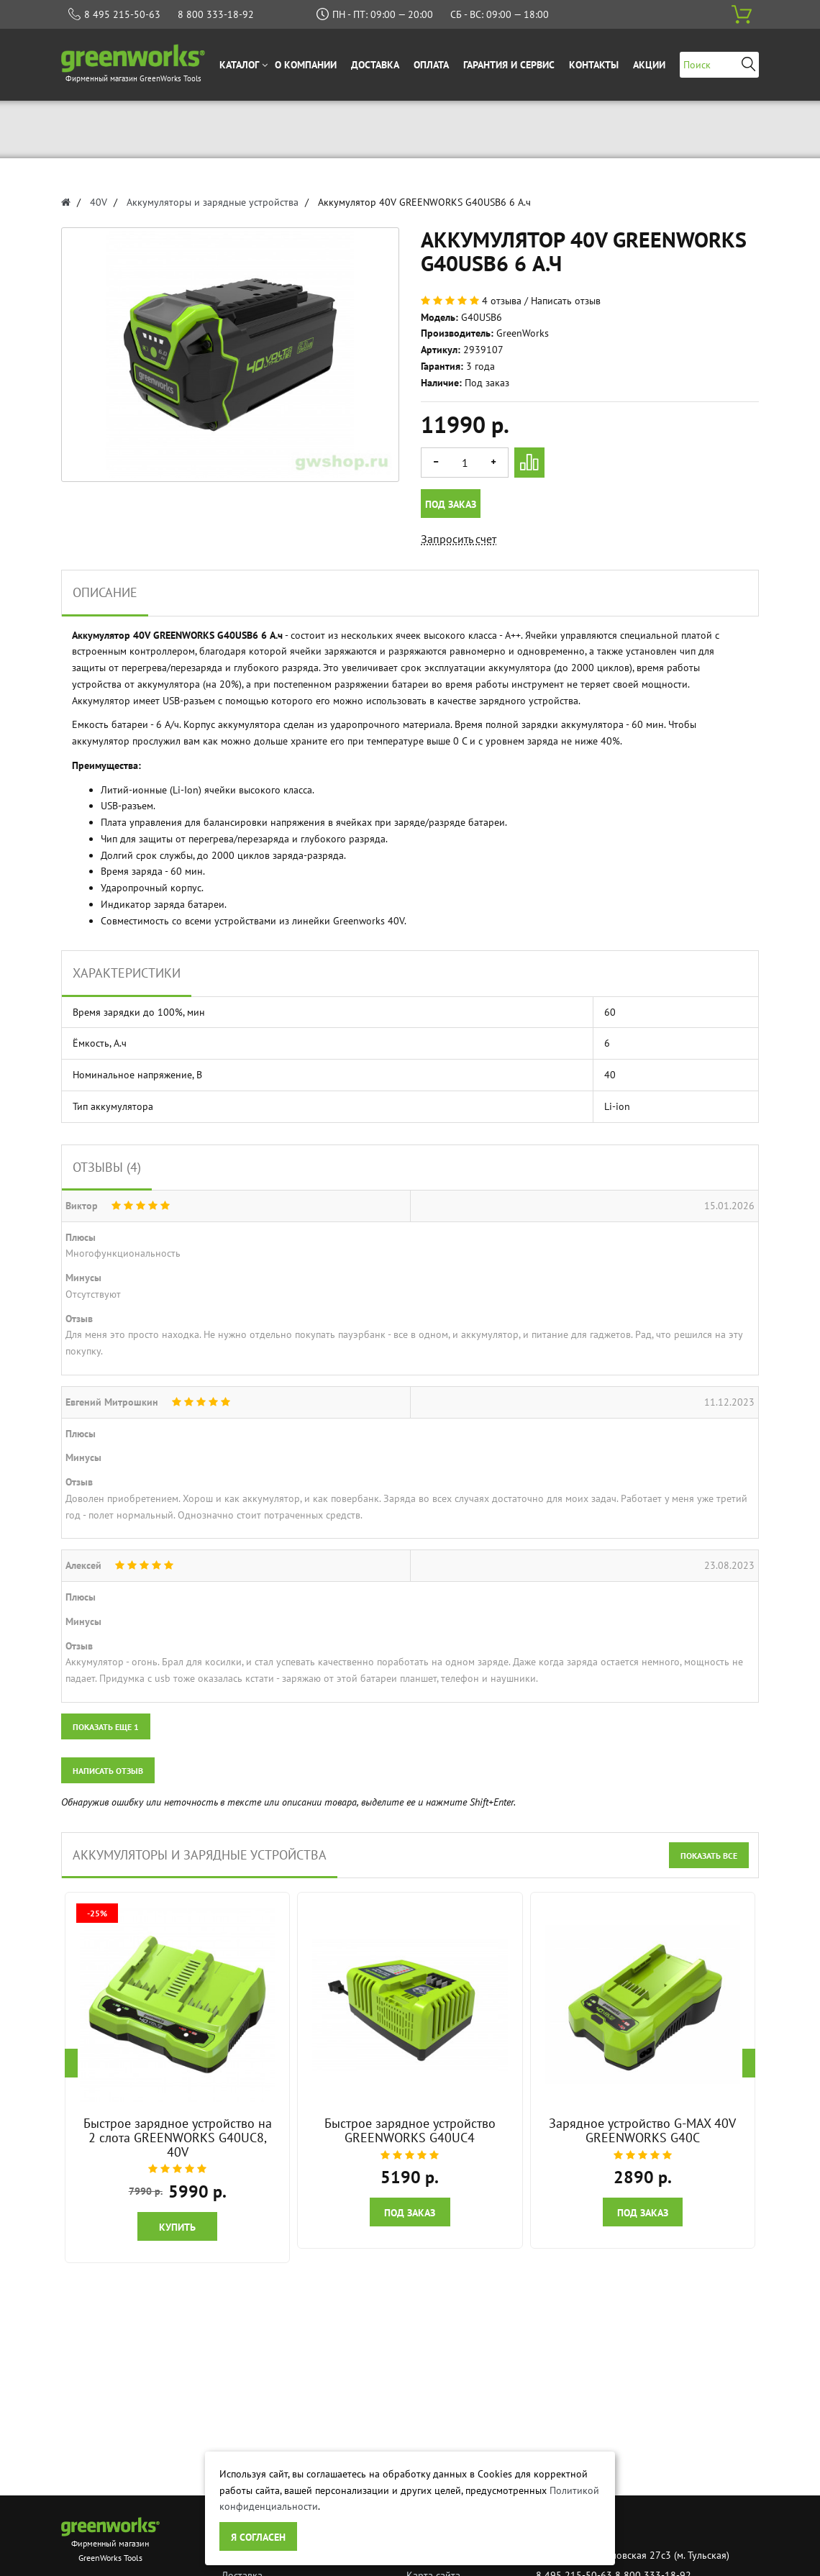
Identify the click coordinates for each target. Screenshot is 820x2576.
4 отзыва (501, 300)
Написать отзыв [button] (108, 1770)
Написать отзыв (566, 300)
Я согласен (258, 2537)
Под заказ (450, 504)
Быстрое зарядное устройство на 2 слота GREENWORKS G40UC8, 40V (177, 2137)
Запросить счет (458, 539)
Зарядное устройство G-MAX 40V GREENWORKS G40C (642, 2130)
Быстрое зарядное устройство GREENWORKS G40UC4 (410, 2130)
